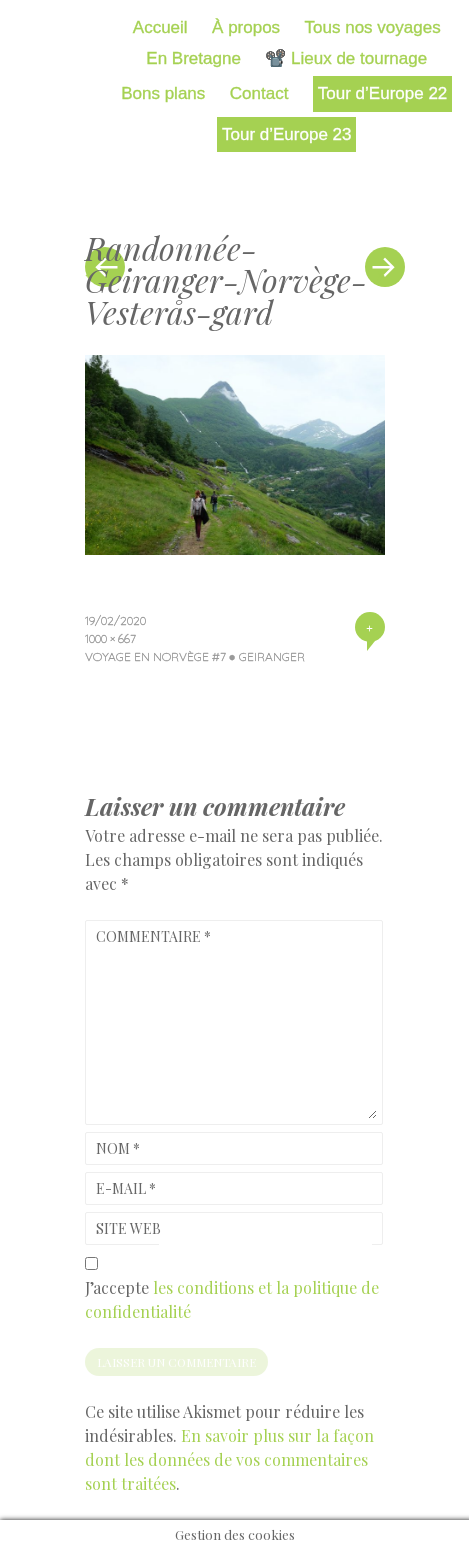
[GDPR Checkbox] (91, 1263)
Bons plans (163, 93)
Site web (128, 1228)
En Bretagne (193, 58)
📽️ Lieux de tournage (346, 58)
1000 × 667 (110, 638)
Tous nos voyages (373, 27)
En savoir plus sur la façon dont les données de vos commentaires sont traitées (229, 1459)
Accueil (160, 27)
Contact (259, 93)
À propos (246, 27)
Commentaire (153, 936)
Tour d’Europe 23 (286, 134)
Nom (118, 1148)
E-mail (126, 1188)
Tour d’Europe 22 (382, 93)
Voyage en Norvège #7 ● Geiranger (195, 656)
